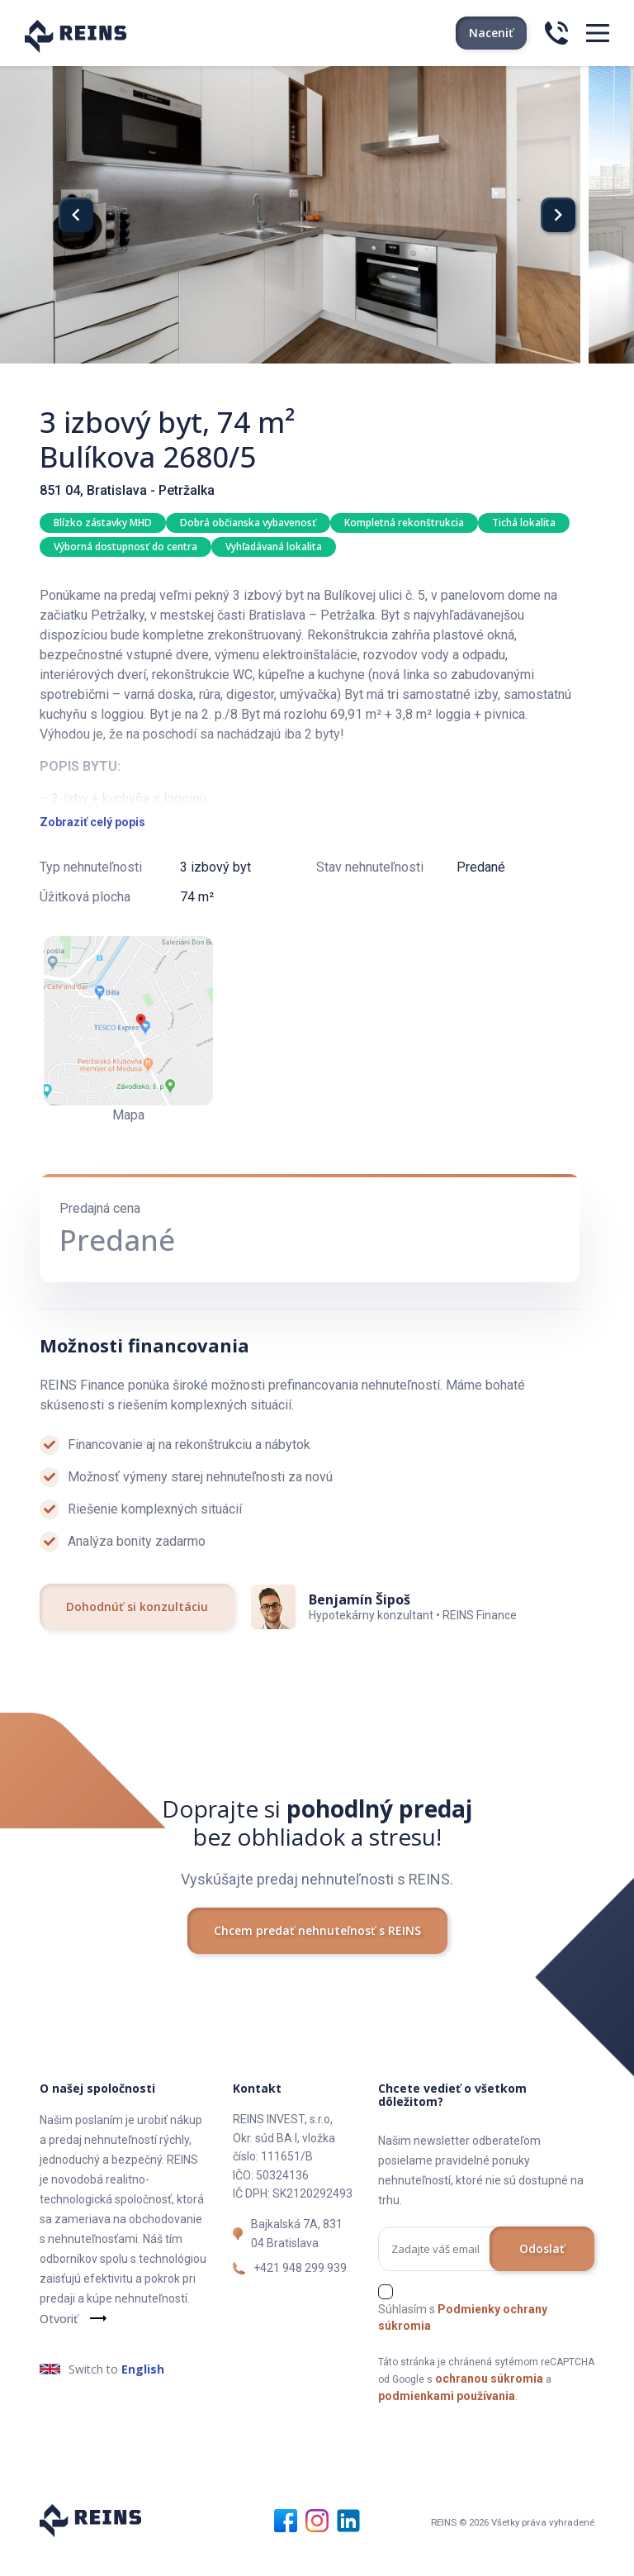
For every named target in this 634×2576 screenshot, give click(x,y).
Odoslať (542, 2271)
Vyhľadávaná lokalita (273, 546)
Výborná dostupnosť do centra (125, 546)
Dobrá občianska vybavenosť (248, 523)
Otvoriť (59, 2341)
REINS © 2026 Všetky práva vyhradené (513, 2545)
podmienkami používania (446, 2418)
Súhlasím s (462, 2340)
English (142, 2391)
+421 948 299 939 (300, 2290)
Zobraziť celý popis (92, 844)
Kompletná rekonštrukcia (404, 523)
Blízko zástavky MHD (103, 523)
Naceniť (491, 32)
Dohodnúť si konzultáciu (137, 1629)
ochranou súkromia (489, 2400)
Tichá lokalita (524, 523)
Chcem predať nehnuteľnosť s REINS (317, 1952)
